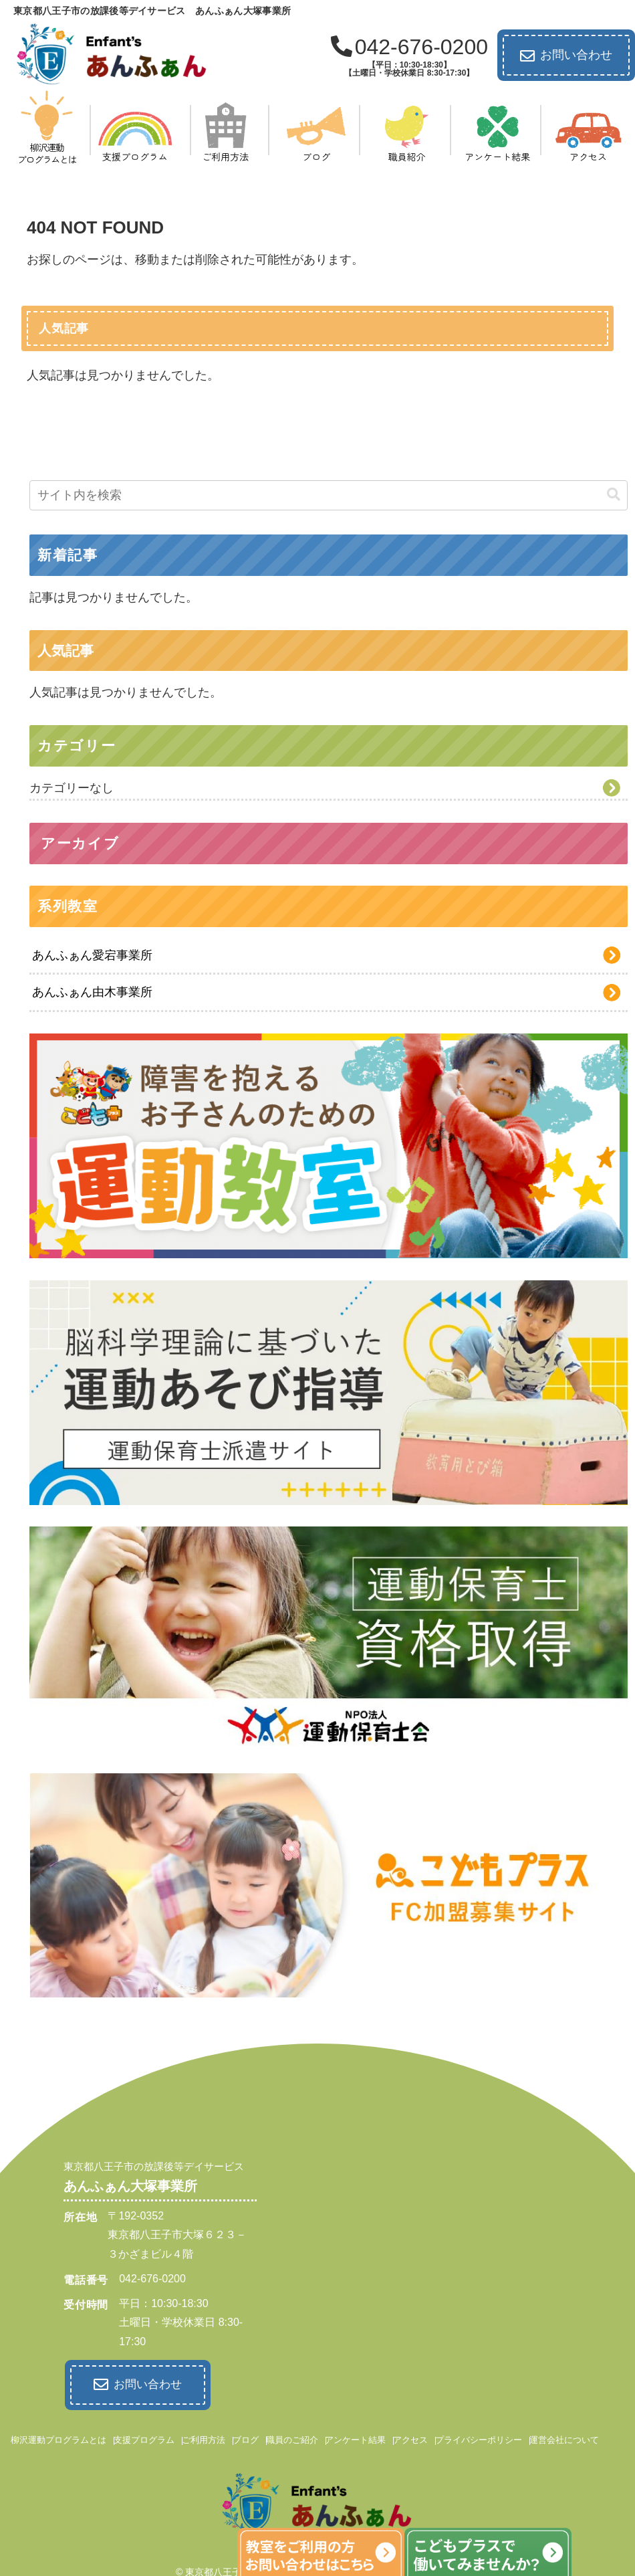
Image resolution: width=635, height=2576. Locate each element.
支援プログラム (144, 2439)
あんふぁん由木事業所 (92, 992)
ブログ (246, 2439)
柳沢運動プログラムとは (58, 2439)
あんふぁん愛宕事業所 (92, 955)
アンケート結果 (355, 2439)
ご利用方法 (203, 2439)
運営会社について (564, 2439)
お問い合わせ (566, 55)
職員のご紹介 (292, 2439)
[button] (614, 494)
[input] (328, 495)
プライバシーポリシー (478, 2439)
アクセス (410, 2439)
